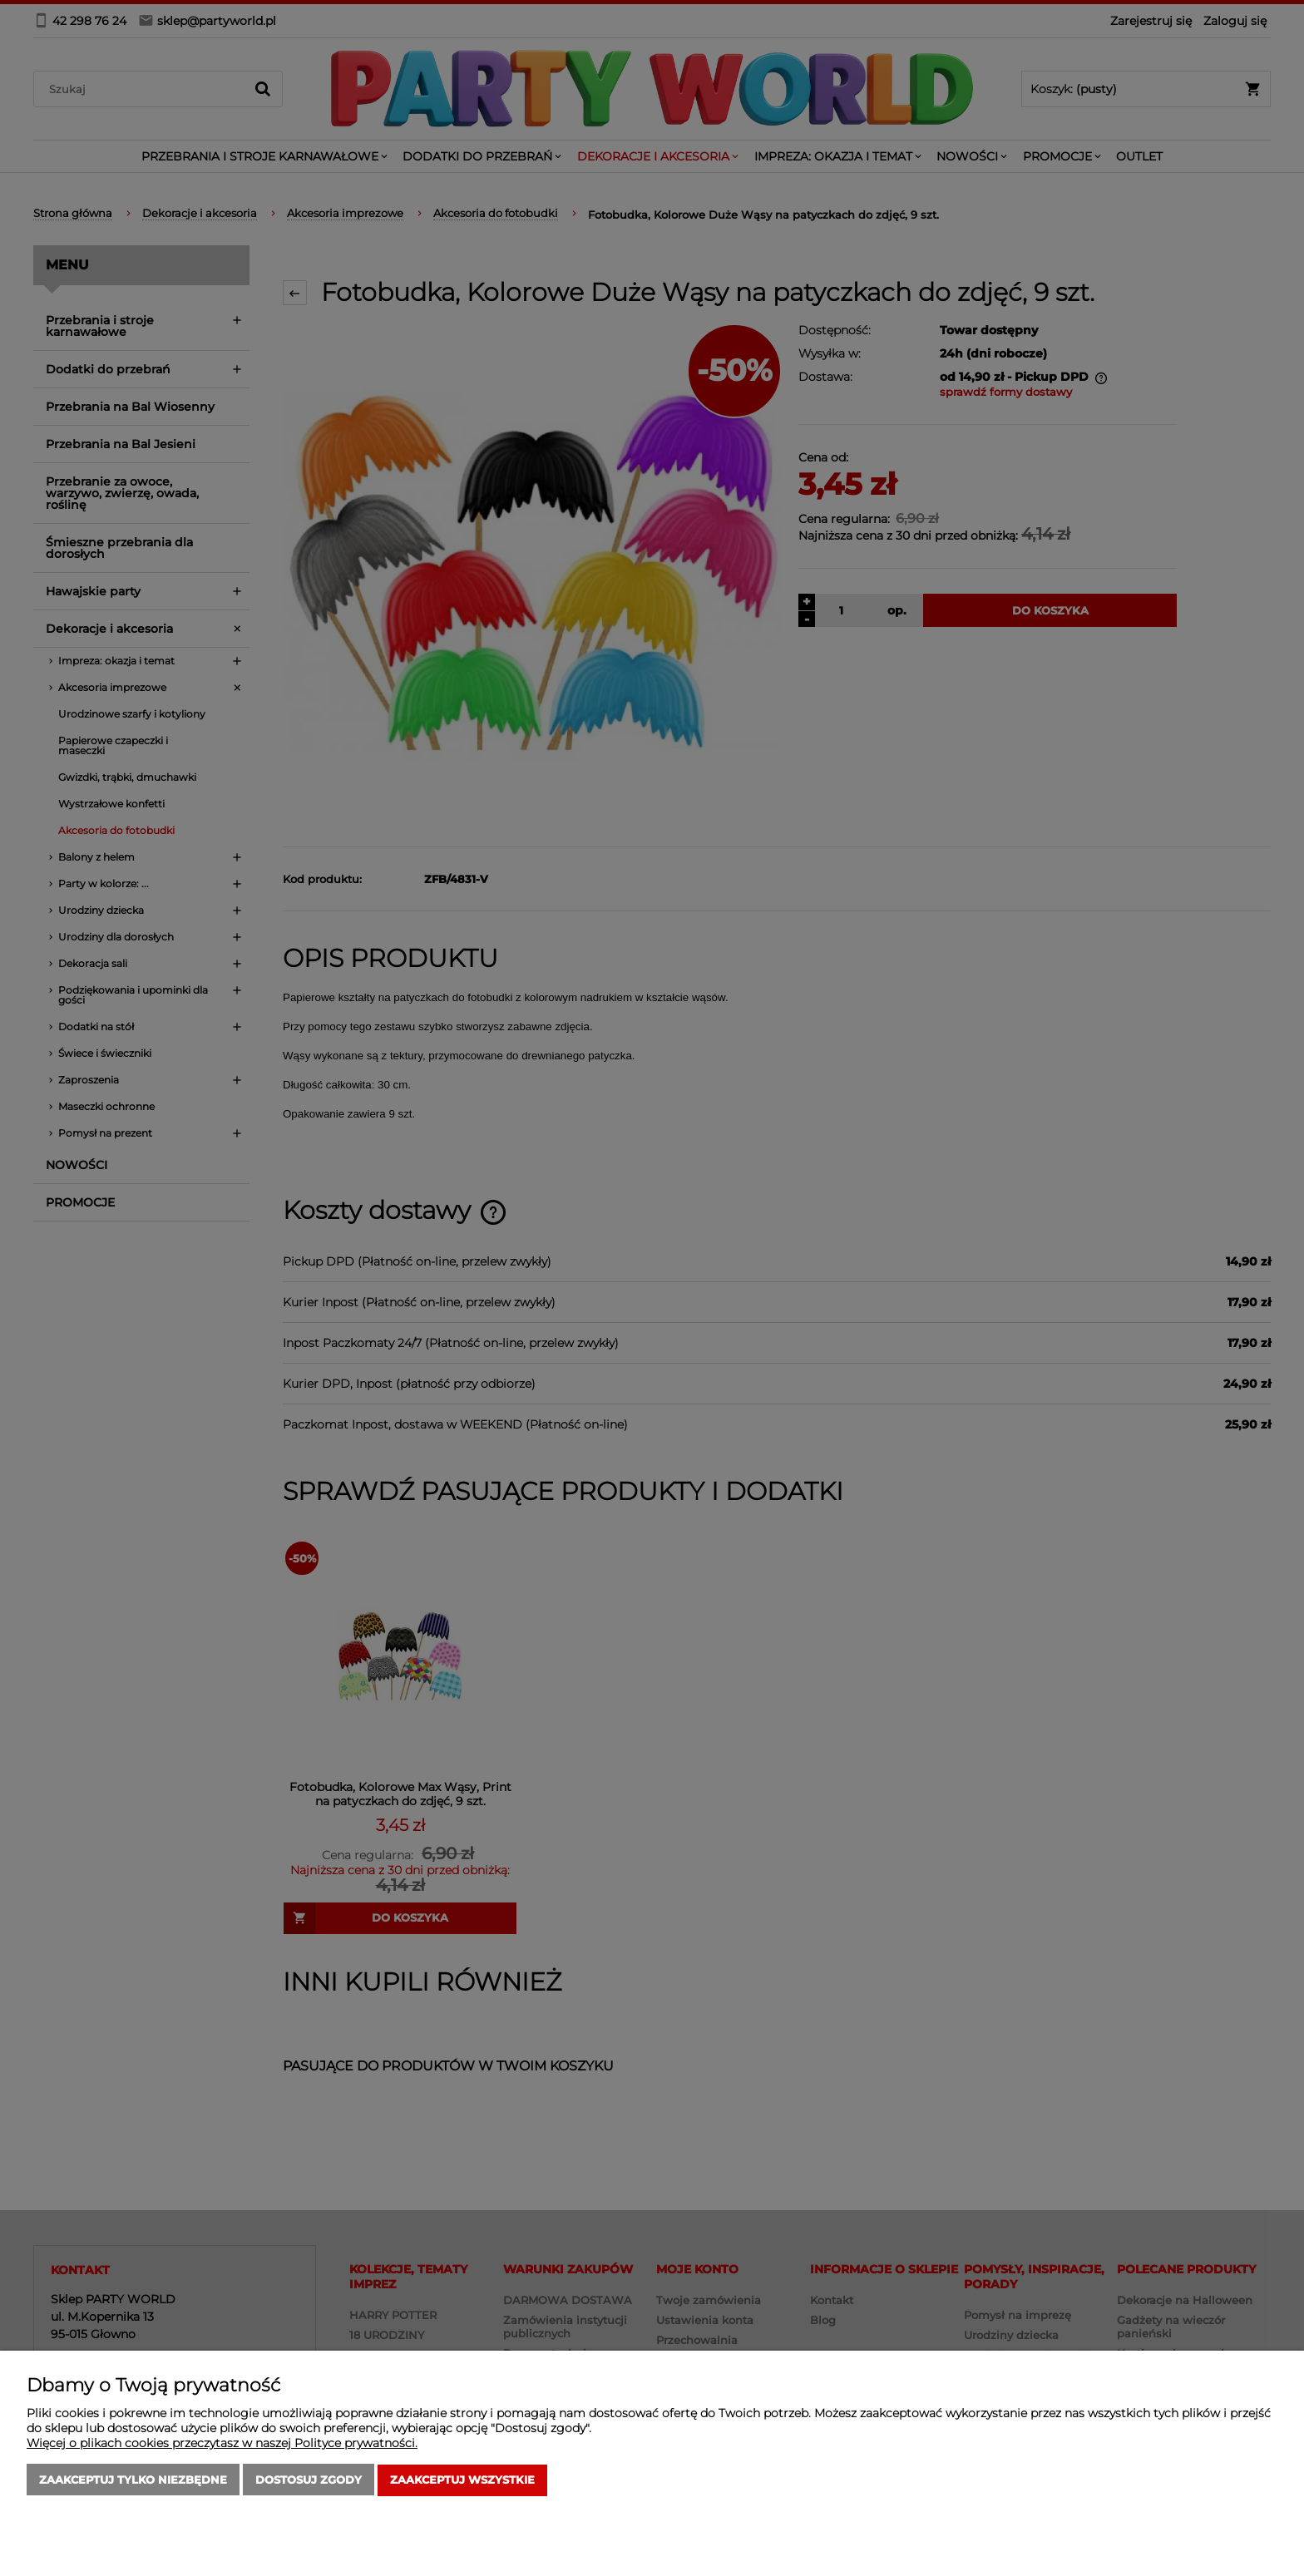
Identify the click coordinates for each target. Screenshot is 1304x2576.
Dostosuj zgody (308, 2480)
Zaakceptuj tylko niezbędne (133, 2480)
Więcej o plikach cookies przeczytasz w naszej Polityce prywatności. (222, 2443)
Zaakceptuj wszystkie (462, 2480)
